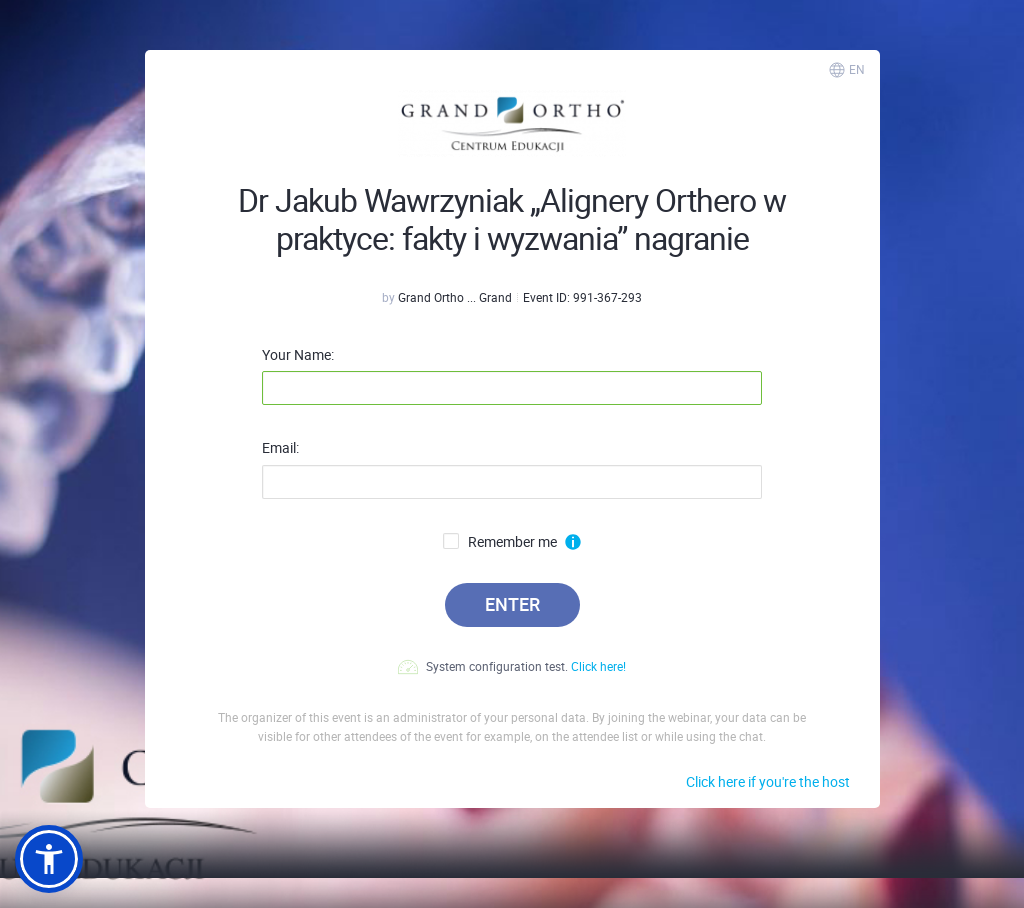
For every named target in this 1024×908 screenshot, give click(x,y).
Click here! (598, 666)
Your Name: (298, 355)
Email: (280, 448)
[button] (49, 859)
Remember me (500, 542)
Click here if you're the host (768, 781)
